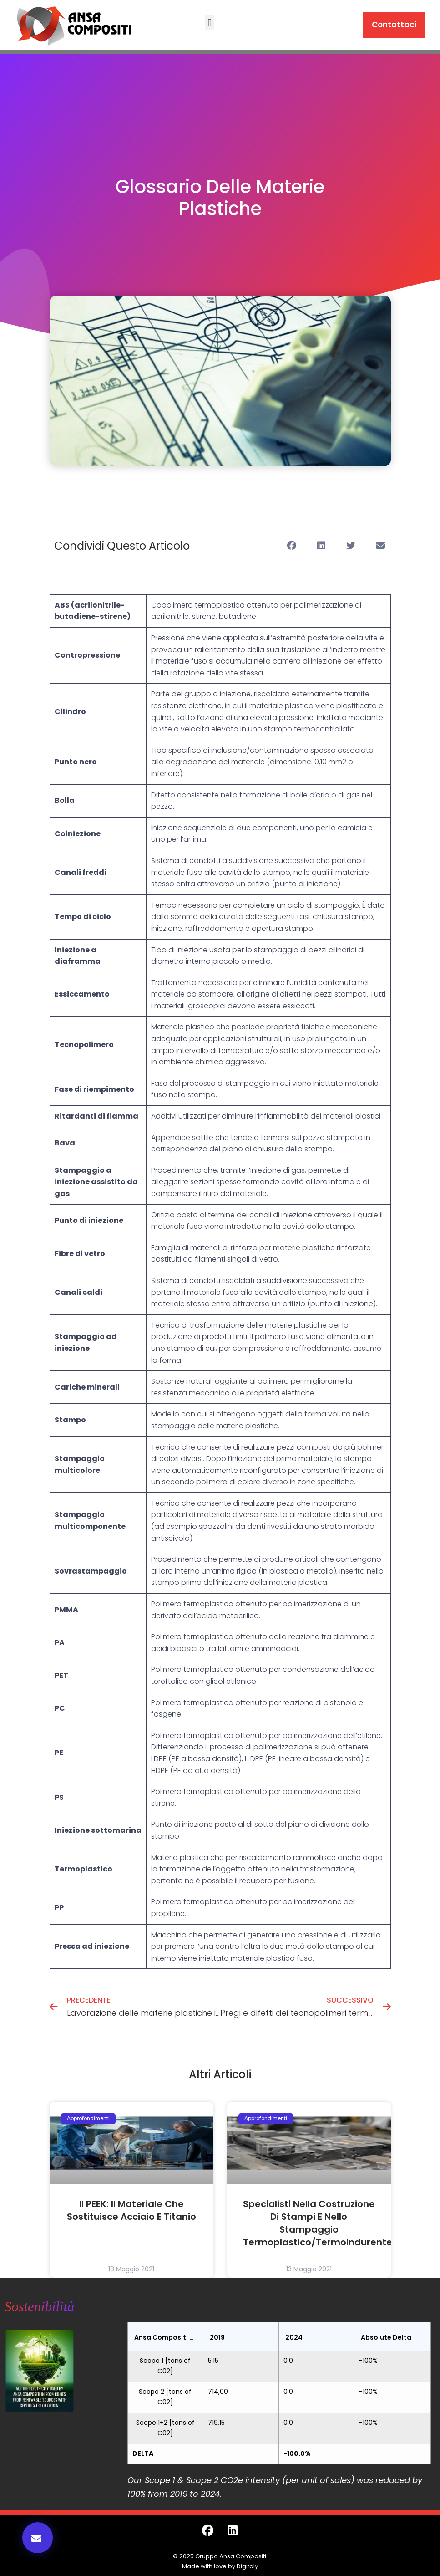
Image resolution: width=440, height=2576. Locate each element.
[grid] (279, 2393)
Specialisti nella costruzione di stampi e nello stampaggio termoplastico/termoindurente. (318, 2223)
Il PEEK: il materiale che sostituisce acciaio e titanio (131, 2210)
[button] (209, 22)
